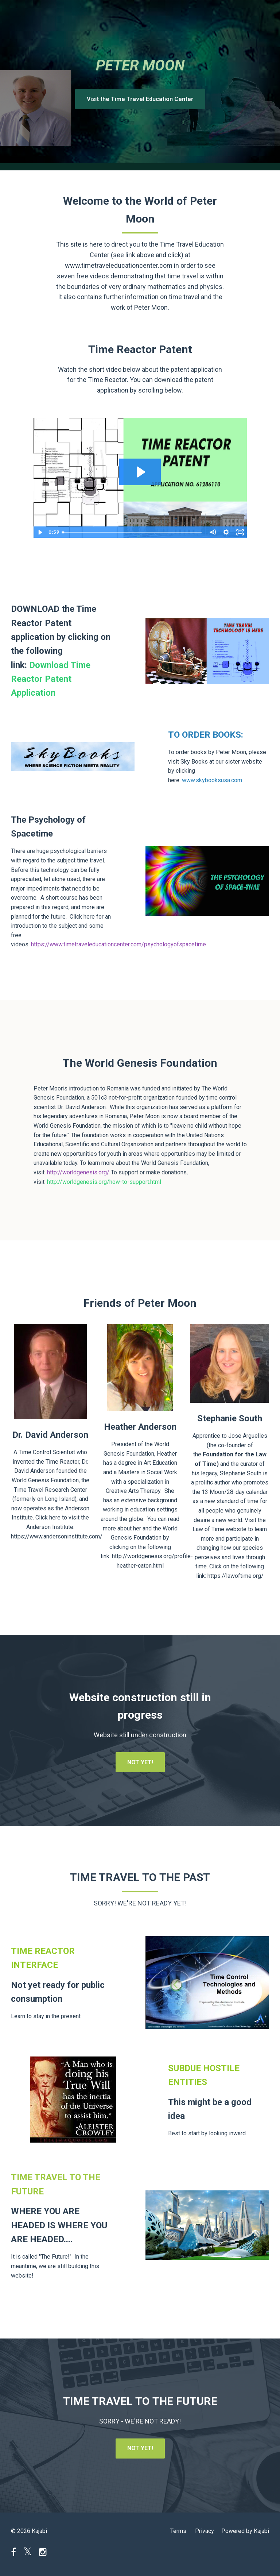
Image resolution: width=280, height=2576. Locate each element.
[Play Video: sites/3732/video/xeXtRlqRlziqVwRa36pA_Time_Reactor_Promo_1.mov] (140, 472)
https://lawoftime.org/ (235, 1575)
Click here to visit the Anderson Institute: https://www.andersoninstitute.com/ (56, 1527)
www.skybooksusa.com (212, 780)
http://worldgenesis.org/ (78, 1172)
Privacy (204, 2530)
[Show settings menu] (226, 532)
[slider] (132, 532)
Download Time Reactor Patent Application (50, 679)
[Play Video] (40, 532)
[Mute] (212, 532)
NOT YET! (140, 1762)
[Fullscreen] (240, 532)
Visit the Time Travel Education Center (140, 99)
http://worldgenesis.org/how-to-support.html (104, 1181)
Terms (178, 2530)
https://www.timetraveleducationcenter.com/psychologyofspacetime (118, 944)
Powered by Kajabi (245, 2530)
